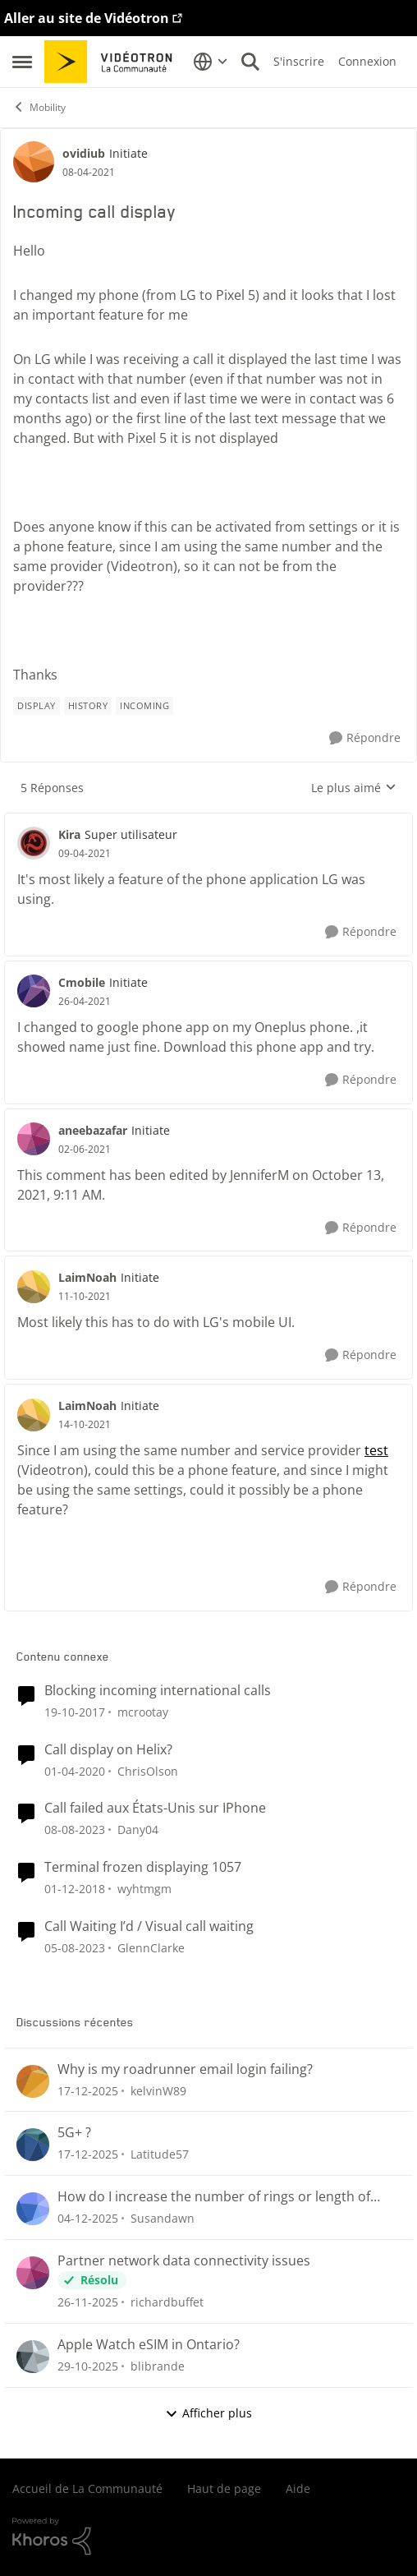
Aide (298, 2488)
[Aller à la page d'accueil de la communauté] (113, 61)
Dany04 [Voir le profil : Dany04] (137, 1829)
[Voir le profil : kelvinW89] (32, 2081)
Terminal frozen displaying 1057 (142, 1867)
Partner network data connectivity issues (183, 2261)
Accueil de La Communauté (87, 2488)
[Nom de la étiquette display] (36, 706)
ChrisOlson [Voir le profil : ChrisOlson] (147, 1770)
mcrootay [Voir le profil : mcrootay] (142, 1712)
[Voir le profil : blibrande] (32, 2356)
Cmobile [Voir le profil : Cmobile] (81, 982)
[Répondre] (365, 738)
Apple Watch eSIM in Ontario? (148, 2344)
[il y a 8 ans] (74, 1712)
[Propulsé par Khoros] (208, 2536)
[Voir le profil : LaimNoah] (33, 1286)
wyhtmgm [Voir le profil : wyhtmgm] (144, 1888)
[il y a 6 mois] (87, 2090)
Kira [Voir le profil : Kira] (69, 834)
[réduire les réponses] (208, 821)
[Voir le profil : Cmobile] (33, 991)
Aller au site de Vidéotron (86, 18)
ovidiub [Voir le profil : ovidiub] (83, 153)
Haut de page (224, 2488)
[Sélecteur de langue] (210, 61)
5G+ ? (74, 2132)
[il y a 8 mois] (87, 2366)
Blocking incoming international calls (157, 1690)
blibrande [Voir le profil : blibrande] (158, 2366)
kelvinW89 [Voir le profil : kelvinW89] (158, 2090)
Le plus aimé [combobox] (353, 788)
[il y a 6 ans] (74, 1770)
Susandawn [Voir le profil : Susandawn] (163, 2218)
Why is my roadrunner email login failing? (185, 2069)
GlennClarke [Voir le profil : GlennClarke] (151, 1948)
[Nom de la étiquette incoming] (144, 706)
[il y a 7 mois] (87, 2218)
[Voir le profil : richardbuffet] (32, 2272)
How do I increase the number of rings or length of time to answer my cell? (213, 2196)
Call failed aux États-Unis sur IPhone (155, 1808)
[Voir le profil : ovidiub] (33, 161)
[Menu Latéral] (22, 61)
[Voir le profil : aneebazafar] (33, 1138)
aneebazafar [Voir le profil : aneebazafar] (92, 1130)
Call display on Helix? (108, 1749)
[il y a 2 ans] (74, 1829)
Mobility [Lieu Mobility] (39, 107)
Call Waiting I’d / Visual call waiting (149, 1926)
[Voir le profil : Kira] (33, 843)
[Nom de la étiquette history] (88, 706)
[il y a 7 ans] (74, 1888)
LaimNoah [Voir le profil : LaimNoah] (87, 1277)
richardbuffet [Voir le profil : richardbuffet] (167, 2302)
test (376, 1450)
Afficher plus (208, 2413)
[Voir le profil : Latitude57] (32, 2144)
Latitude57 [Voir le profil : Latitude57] (160, 2154)
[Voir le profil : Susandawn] (32, 2208)
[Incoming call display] (84, 853)
